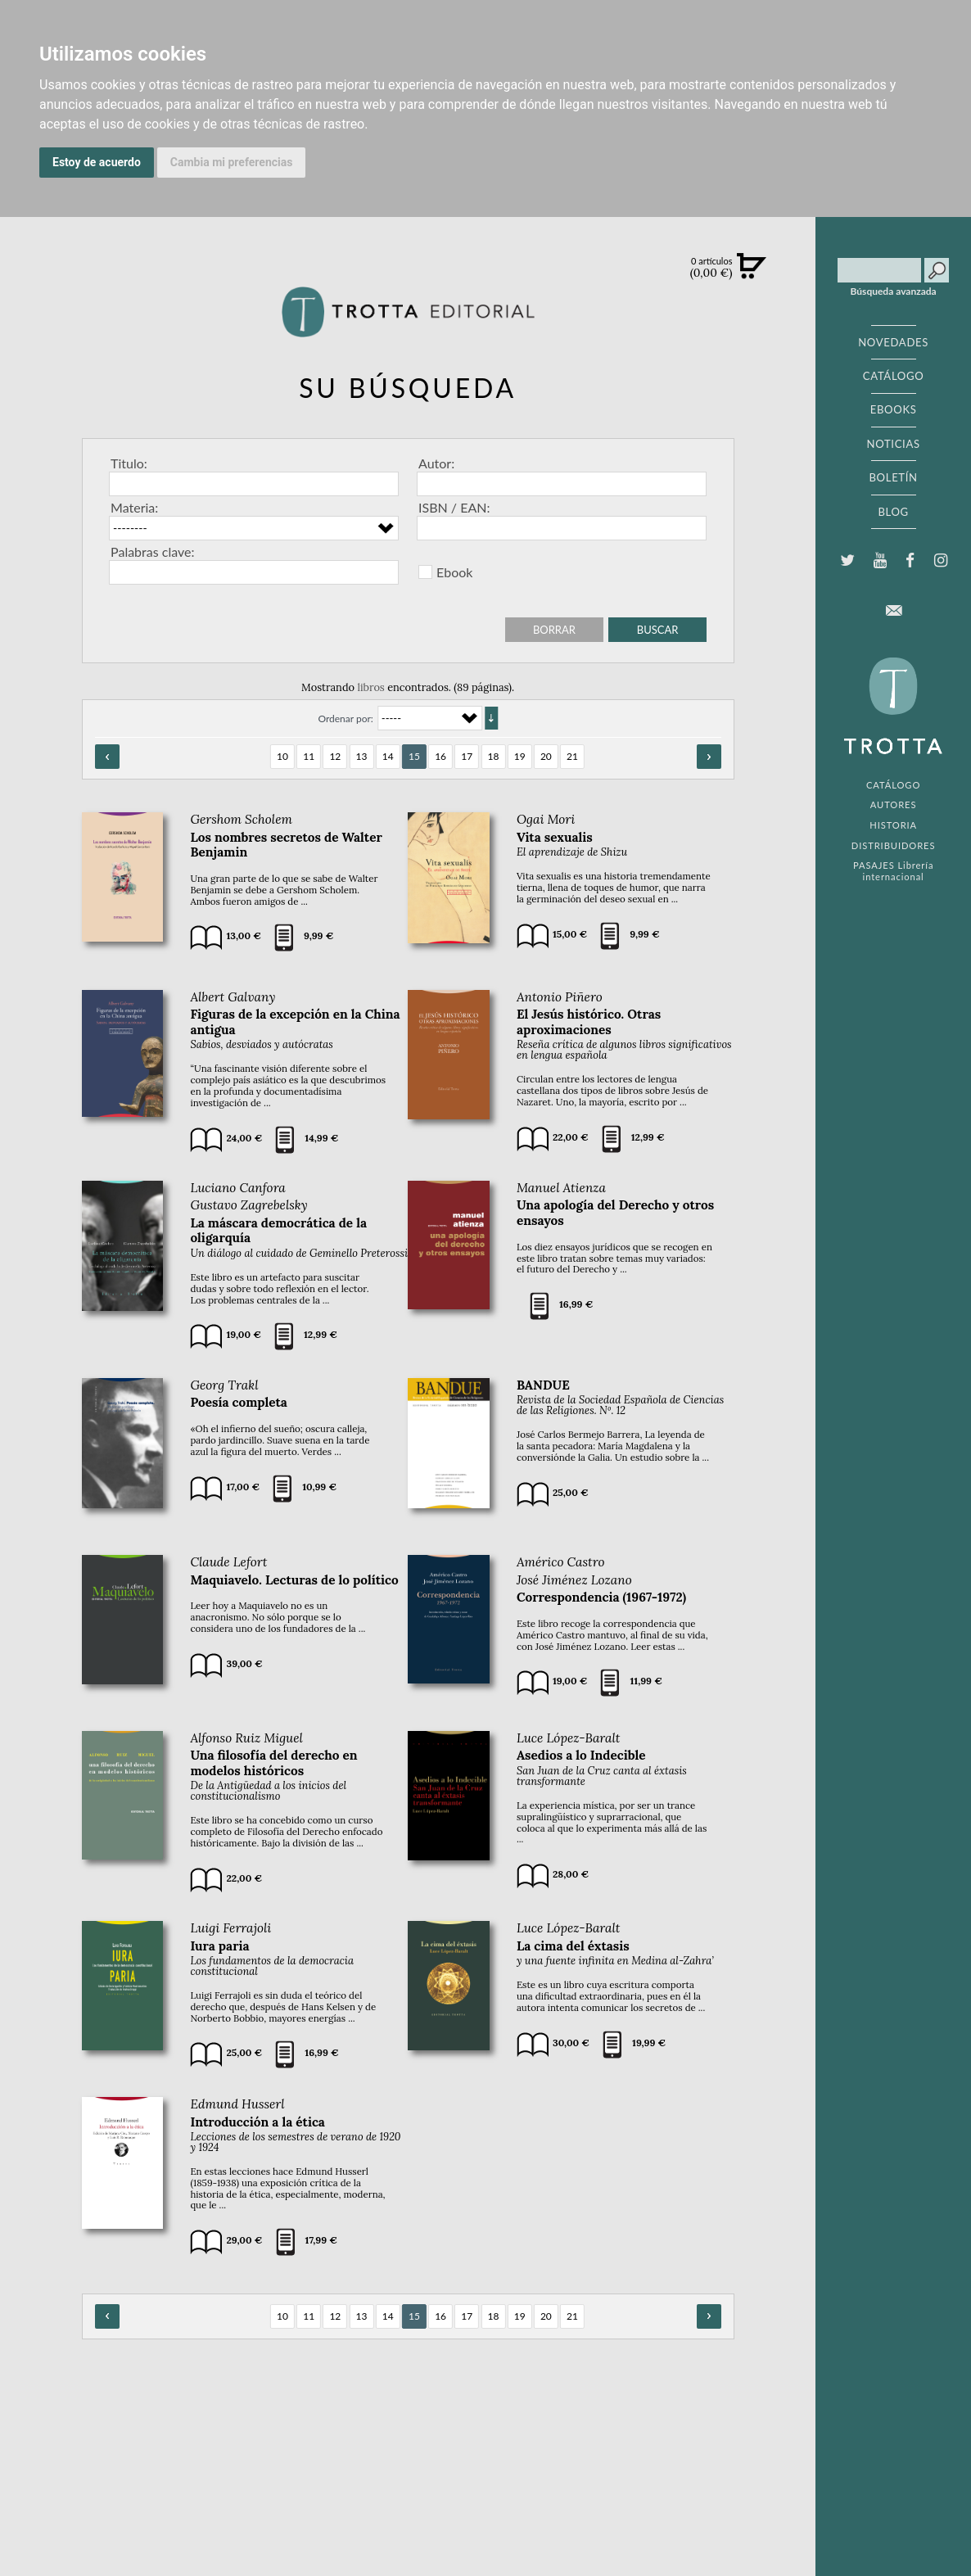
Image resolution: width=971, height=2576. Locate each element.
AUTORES (893, 804)
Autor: (436, 463)
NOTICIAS (893, 443)
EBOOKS (893, 409)
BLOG (893, 511)
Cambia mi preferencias (231, 162)
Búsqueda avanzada (894, 291)
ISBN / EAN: (454, 507)
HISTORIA (893, 825)
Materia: (134, 507)
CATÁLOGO (893, 375)
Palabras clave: (152, 551)
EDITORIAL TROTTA (893, 710)
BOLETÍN (893, 477)
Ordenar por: (345, 718)
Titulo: (129, 463)
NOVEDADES (893, 342)
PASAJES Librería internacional (893, 870)
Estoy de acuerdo (96, 162)
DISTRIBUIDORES (893, 845)
